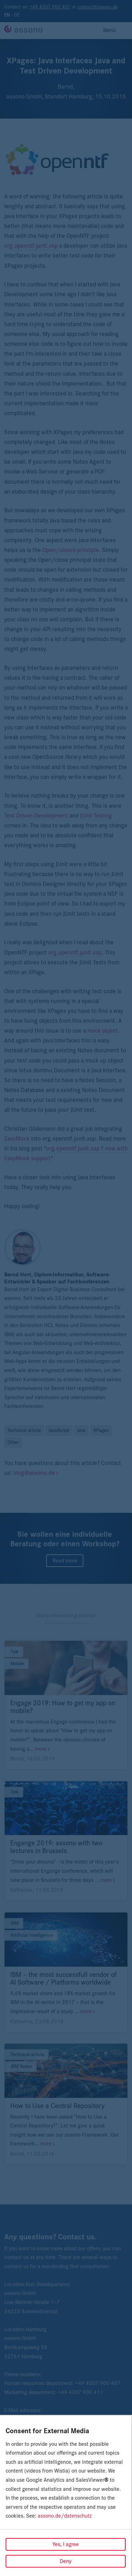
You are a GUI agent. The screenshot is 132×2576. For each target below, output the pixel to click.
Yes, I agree (65, 2544)
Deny (65, 2561)
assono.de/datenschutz (65, 2516)
